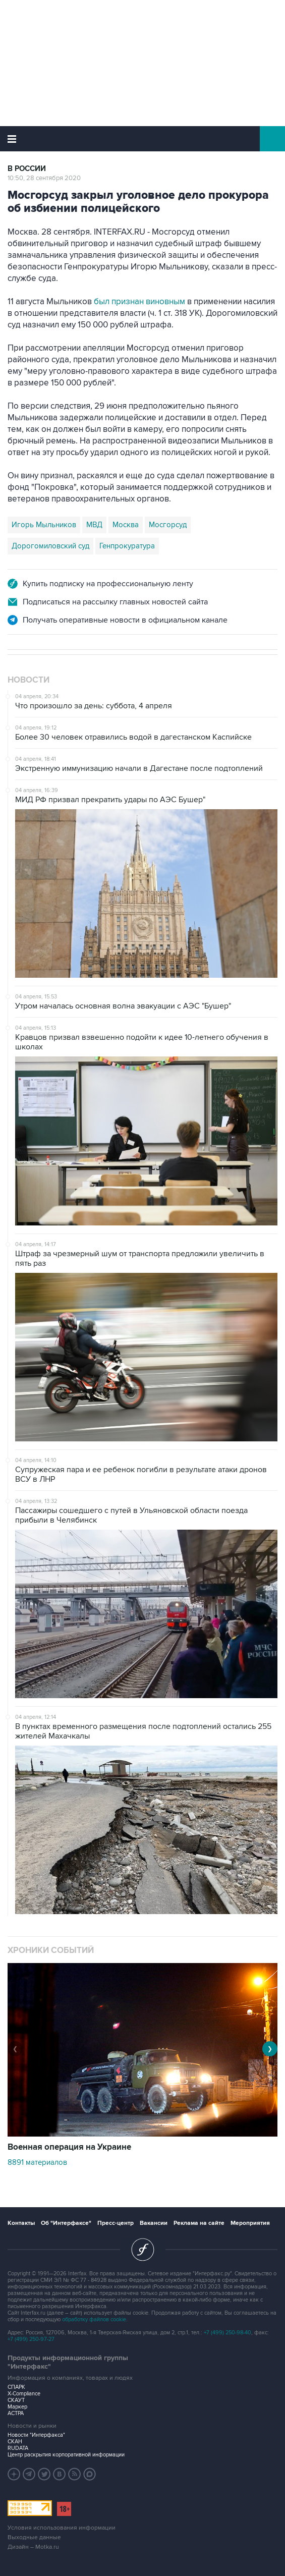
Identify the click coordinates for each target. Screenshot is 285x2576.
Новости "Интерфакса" (36, 2435)
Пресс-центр (115, 2223)
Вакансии (153, 2223)
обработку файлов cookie (94, 2319)
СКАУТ (16, 2400)
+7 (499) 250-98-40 (227, 2332)
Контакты (21, 2223)
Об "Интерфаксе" (66, 2223)
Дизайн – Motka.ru (33, 2547)
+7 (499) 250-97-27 (31, 2339)
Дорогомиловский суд (50, 545)
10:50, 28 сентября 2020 (44, 178)
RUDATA (18, 2448)
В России (27, 169)
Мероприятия (250, 2223)
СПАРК (16, 2387)
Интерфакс (142, 139)
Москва (125, 524)
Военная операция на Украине (69, 2147)
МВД (94, 524)
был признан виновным (139, 302)
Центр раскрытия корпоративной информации (66, 2454)
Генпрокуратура (127, 545)
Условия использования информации (62, 2528)
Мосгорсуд (168, 524)
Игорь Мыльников (44, 524)
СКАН (15, 2441)
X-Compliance (24, 2393)
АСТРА (16, 2413)
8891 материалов (37, 2162)
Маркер (17, 2406)
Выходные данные (34, 2537)
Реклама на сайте (199, 2223)
